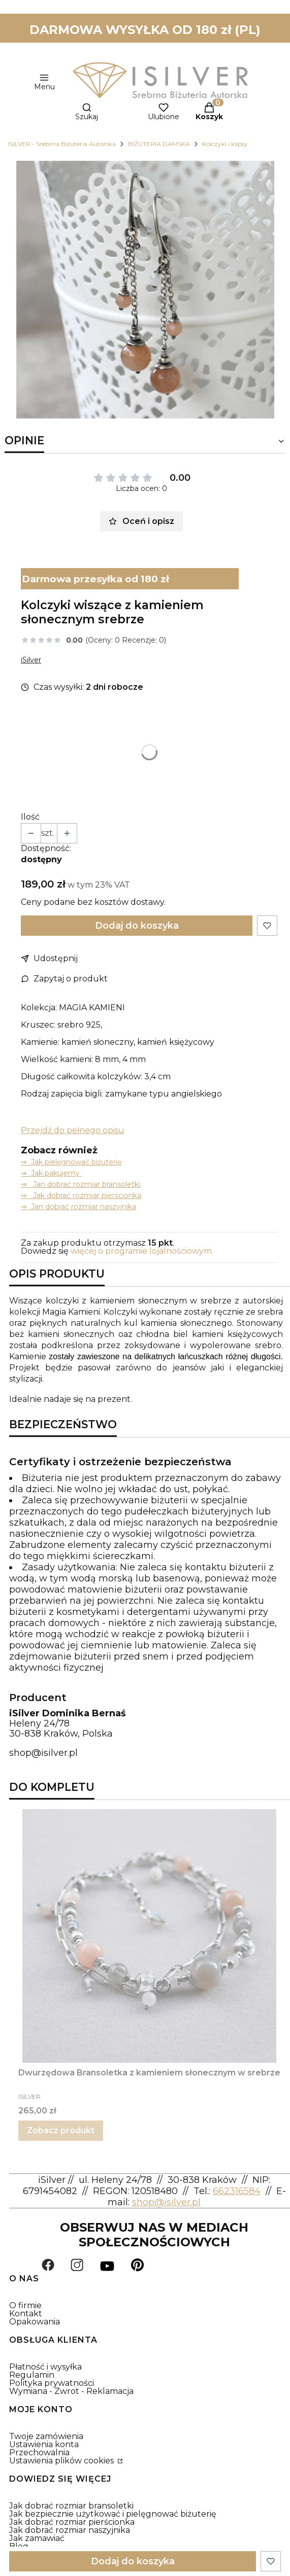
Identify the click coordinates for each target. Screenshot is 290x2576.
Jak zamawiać (37, 2538)
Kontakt (25, 2313)
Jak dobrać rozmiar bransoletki (71, 2506)
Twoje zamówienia (46, 2436)
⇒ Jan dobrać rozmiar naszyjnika (78, 1206)
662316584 (237, 2191)
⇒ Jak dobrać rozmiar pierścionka (81, 1195)
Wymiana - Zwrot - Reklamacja (71, 2391)
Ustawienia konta (44, 2444)
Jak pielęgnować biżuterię (76, 1162)
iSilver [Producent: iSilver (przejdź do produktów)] (31, 659)
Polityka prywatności (51, 2383)
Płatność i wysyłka (45, 2367)
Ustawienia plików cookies (62, 2460)
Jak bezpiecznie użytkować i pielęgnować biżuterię (112, 2514)
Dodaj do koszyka (137, 925)
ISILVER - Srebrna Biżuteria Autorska (62, 144)
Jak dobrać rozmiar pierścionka (72, 2522)
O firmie (25, 2305)
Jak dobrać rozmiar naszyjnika (69, 2530)
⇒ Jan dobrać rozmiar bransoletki (80, 1184)
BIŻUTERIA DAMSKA (159, 144)
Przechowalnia (39, 2452)
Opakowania (34, 2321)
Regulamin (31, 2375)
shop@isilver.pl (43, 1752)
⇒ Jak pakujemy (51, 1173)
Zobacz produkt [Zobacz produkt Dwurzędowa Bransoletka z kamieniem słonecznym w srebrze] (60, 2130)
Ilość (30, 817)
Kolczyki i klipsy (225, 144)
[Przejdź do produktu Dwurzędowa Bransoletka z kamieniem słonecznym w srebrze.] (149, 1936)
